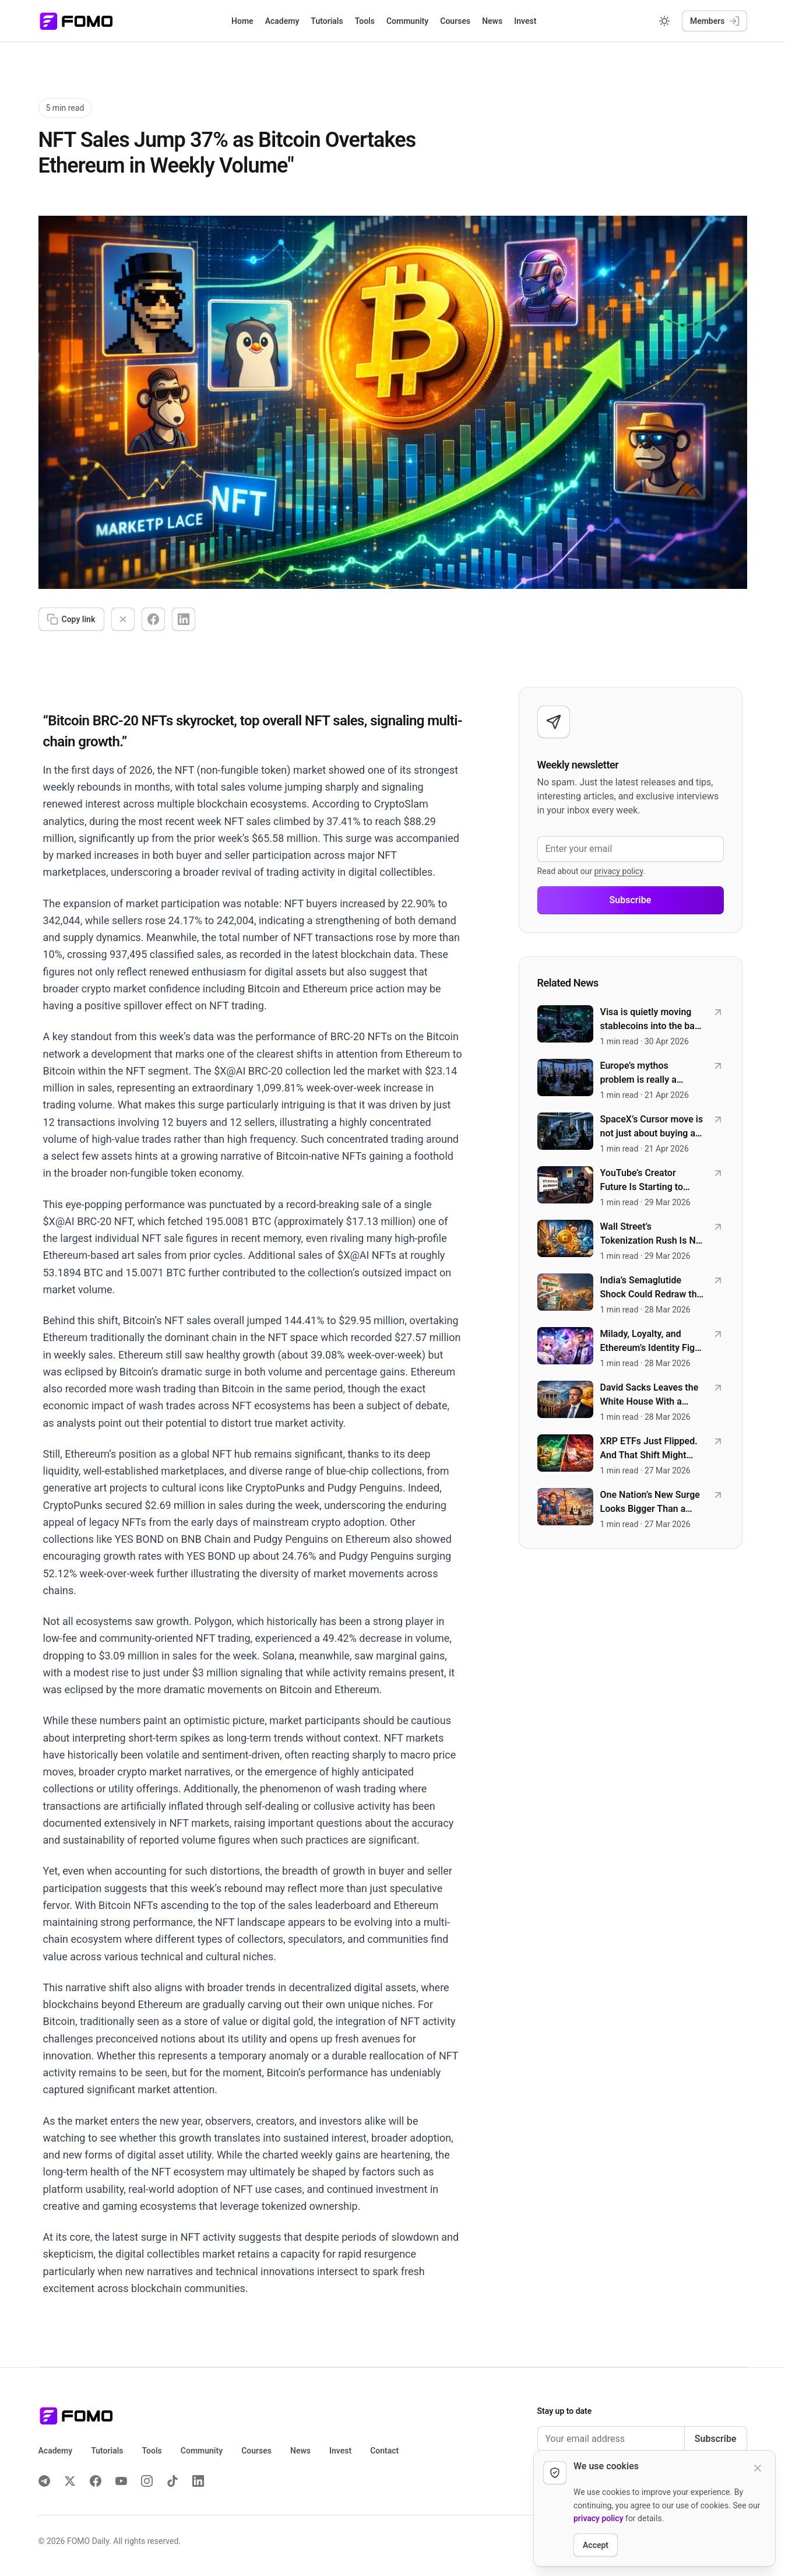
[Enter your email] (630, 849)
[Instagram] (147, 2481)
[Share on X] (123, 619)
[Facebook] (95, 2481)
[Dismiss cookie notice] (757, 2468)
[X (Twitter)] (70, 2481)
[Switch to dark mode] (664, 20)
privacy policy (618, 871)
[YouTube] (121, 2481)
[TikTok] (172, 2481)
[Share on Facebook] (153, 619)
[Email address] (611, 2439)
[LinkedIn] (198, 2481)
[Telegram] (44, 2481)
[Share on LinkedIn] (183, 619)
